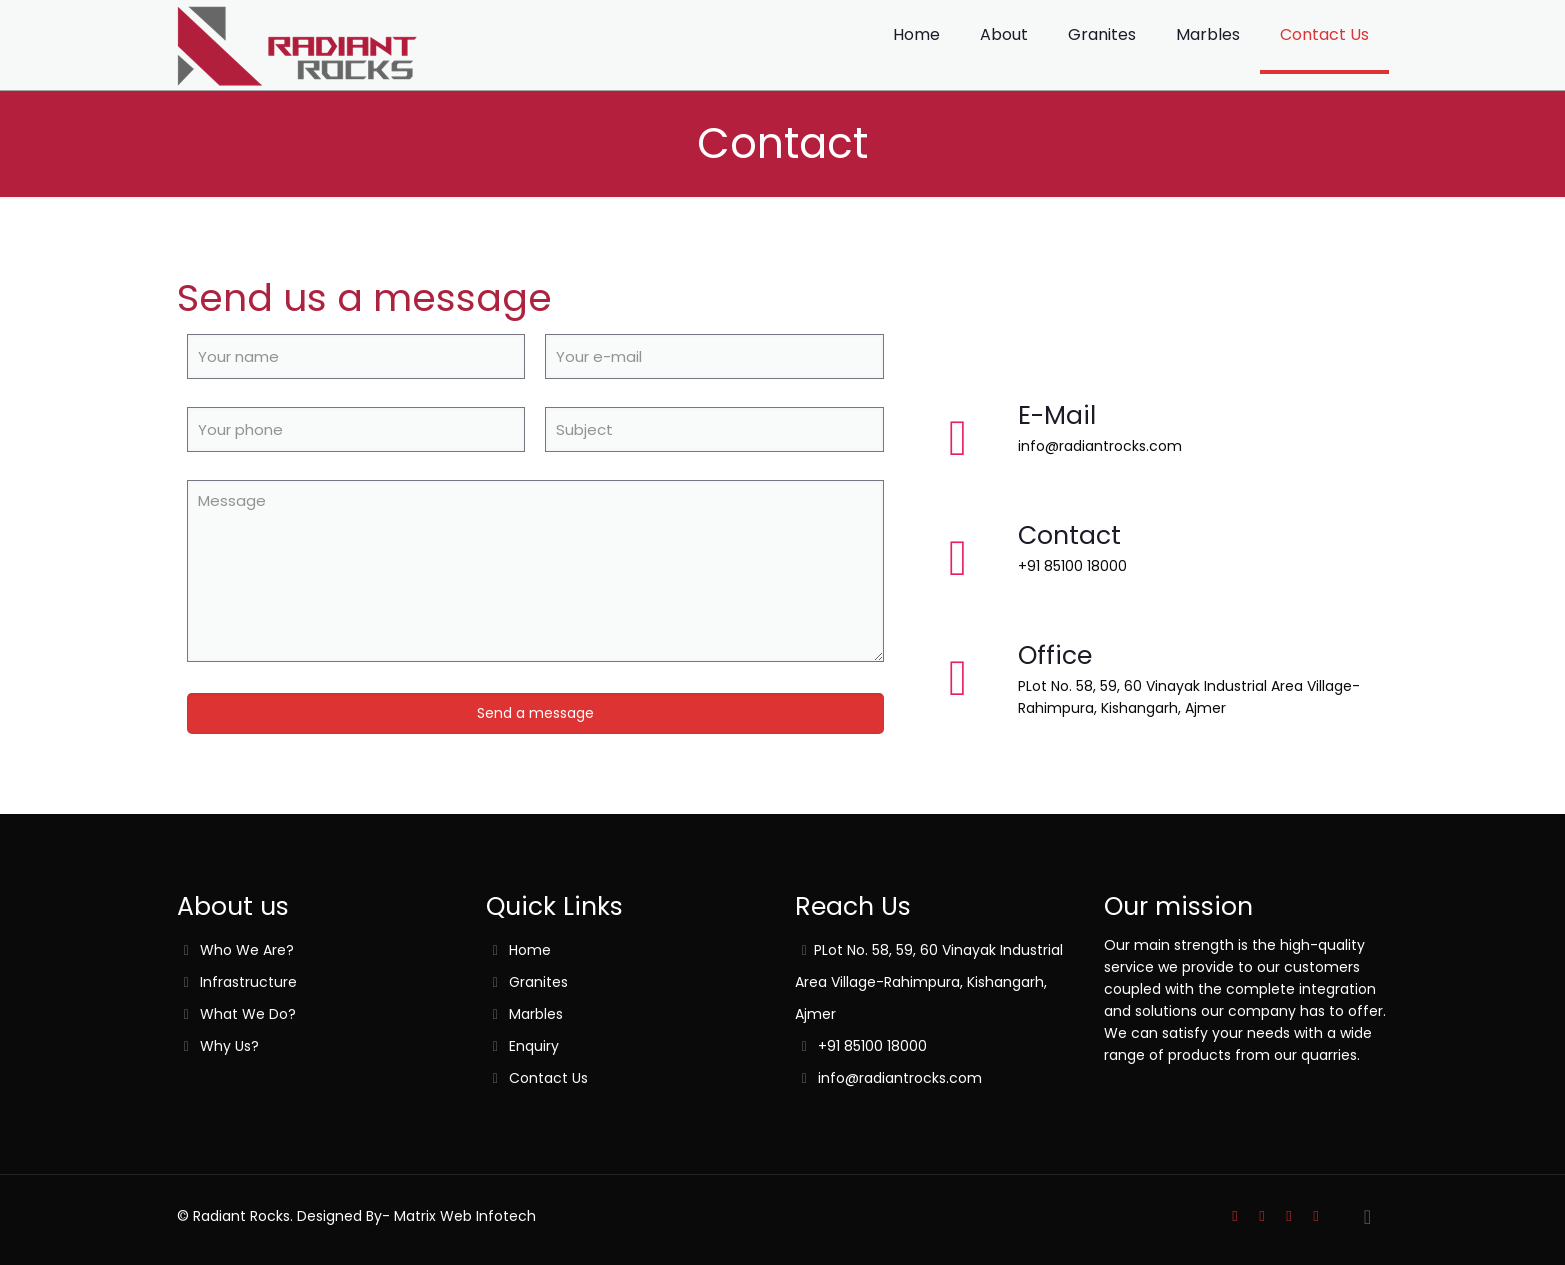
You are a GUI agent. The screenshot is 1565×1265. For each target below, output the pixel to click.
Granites (538, 982)
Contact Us (548, 1078)
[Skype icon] (1235, 1215)
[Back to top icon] (1368, 1217)
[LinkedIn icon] (1316, 1215)
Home (530, 950)
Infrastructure (248, 982)
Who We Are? (247, 950)
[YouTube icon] (1289, 1215)
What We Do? (248, 1014)
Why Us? (229, 1046)
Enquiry (534, 1046)
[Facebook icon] (1262, 1215)
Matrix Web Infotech (463, 1216)
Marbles (536, 1014)
